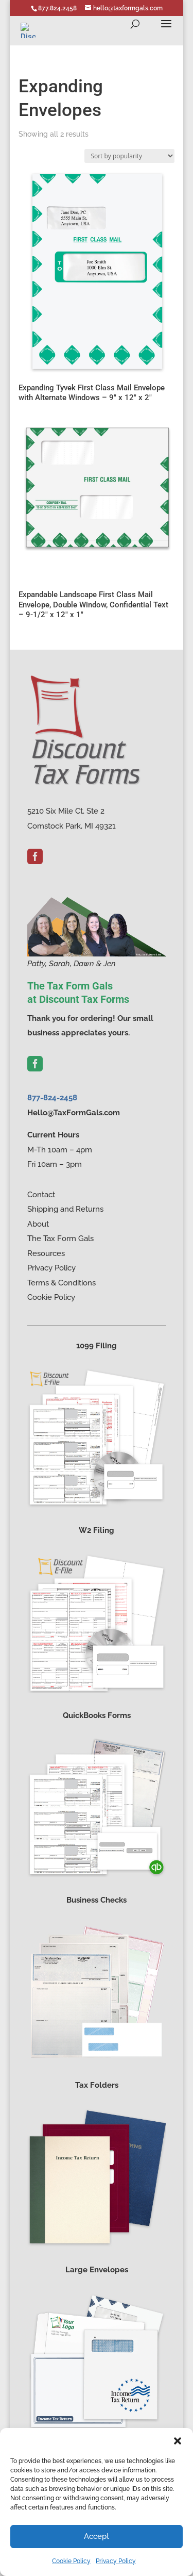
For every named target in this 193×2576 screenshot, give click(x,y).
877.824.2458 (57, 8)
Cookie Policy (71, 2561)
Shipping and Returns (65, 1209)
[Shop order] (129, 156)
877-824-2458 (52, 1097)
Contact (41, 1194)
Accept (96, 2536)
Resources (46, 1253)
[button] (177, 2441)
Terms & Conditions (61, 1282)
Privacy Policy (116, 2561)
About (38, 1224)
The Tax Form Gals (60, 1238)
